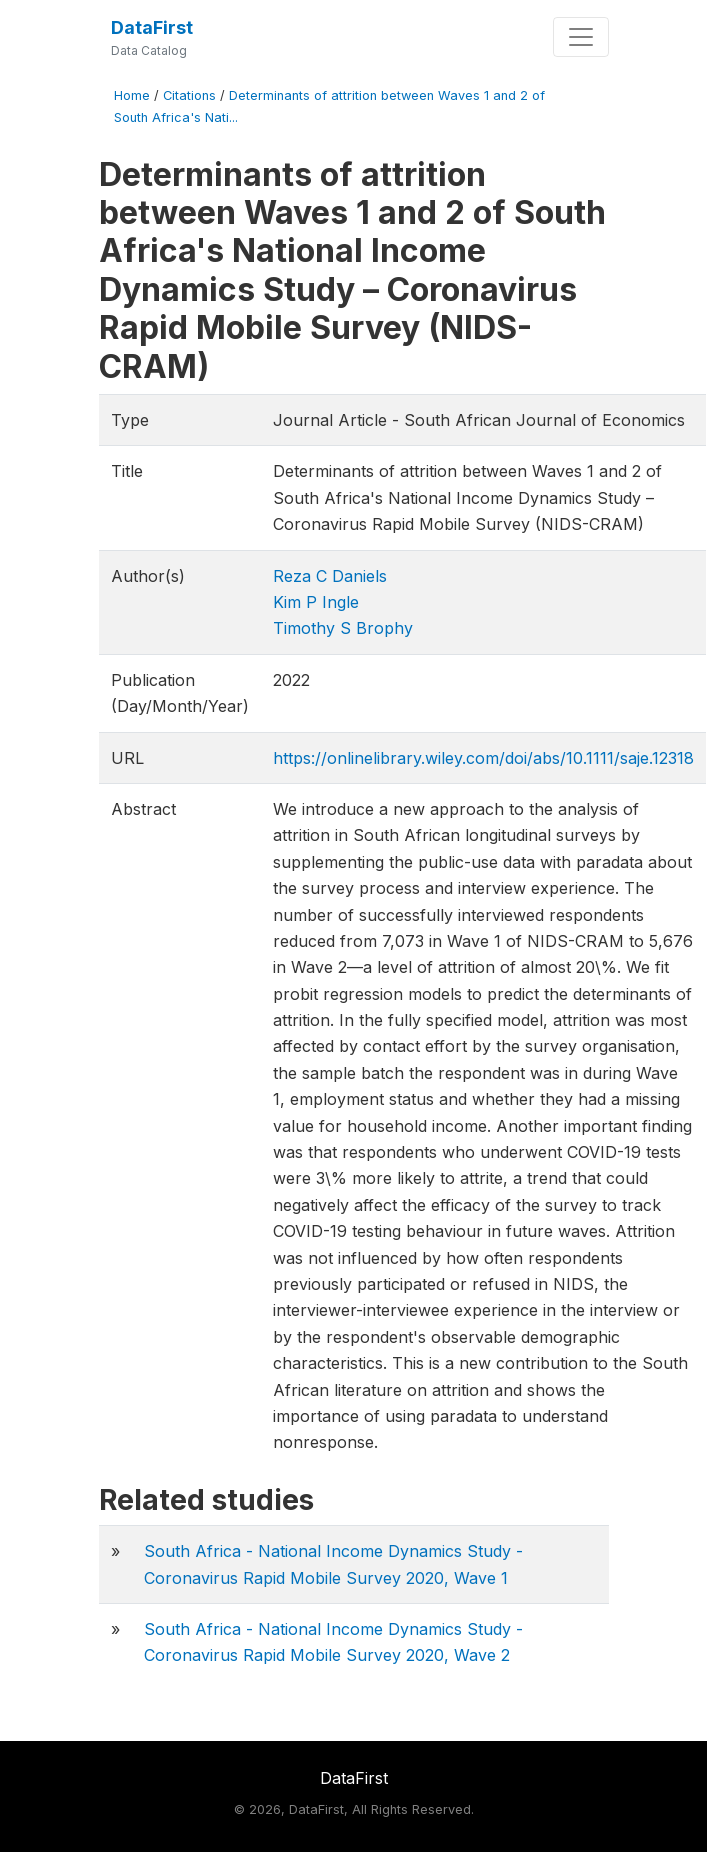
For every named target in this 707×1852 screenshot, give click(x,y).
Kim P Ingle (316, 602)
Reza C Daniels (330, 576)
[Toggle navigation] (581, 37)
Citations (189, 95)
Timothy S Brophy (343, 628)
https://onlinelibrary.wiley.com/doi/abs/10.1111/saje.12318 (483, 758)
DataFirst (152, 27)
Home (132, 95)
